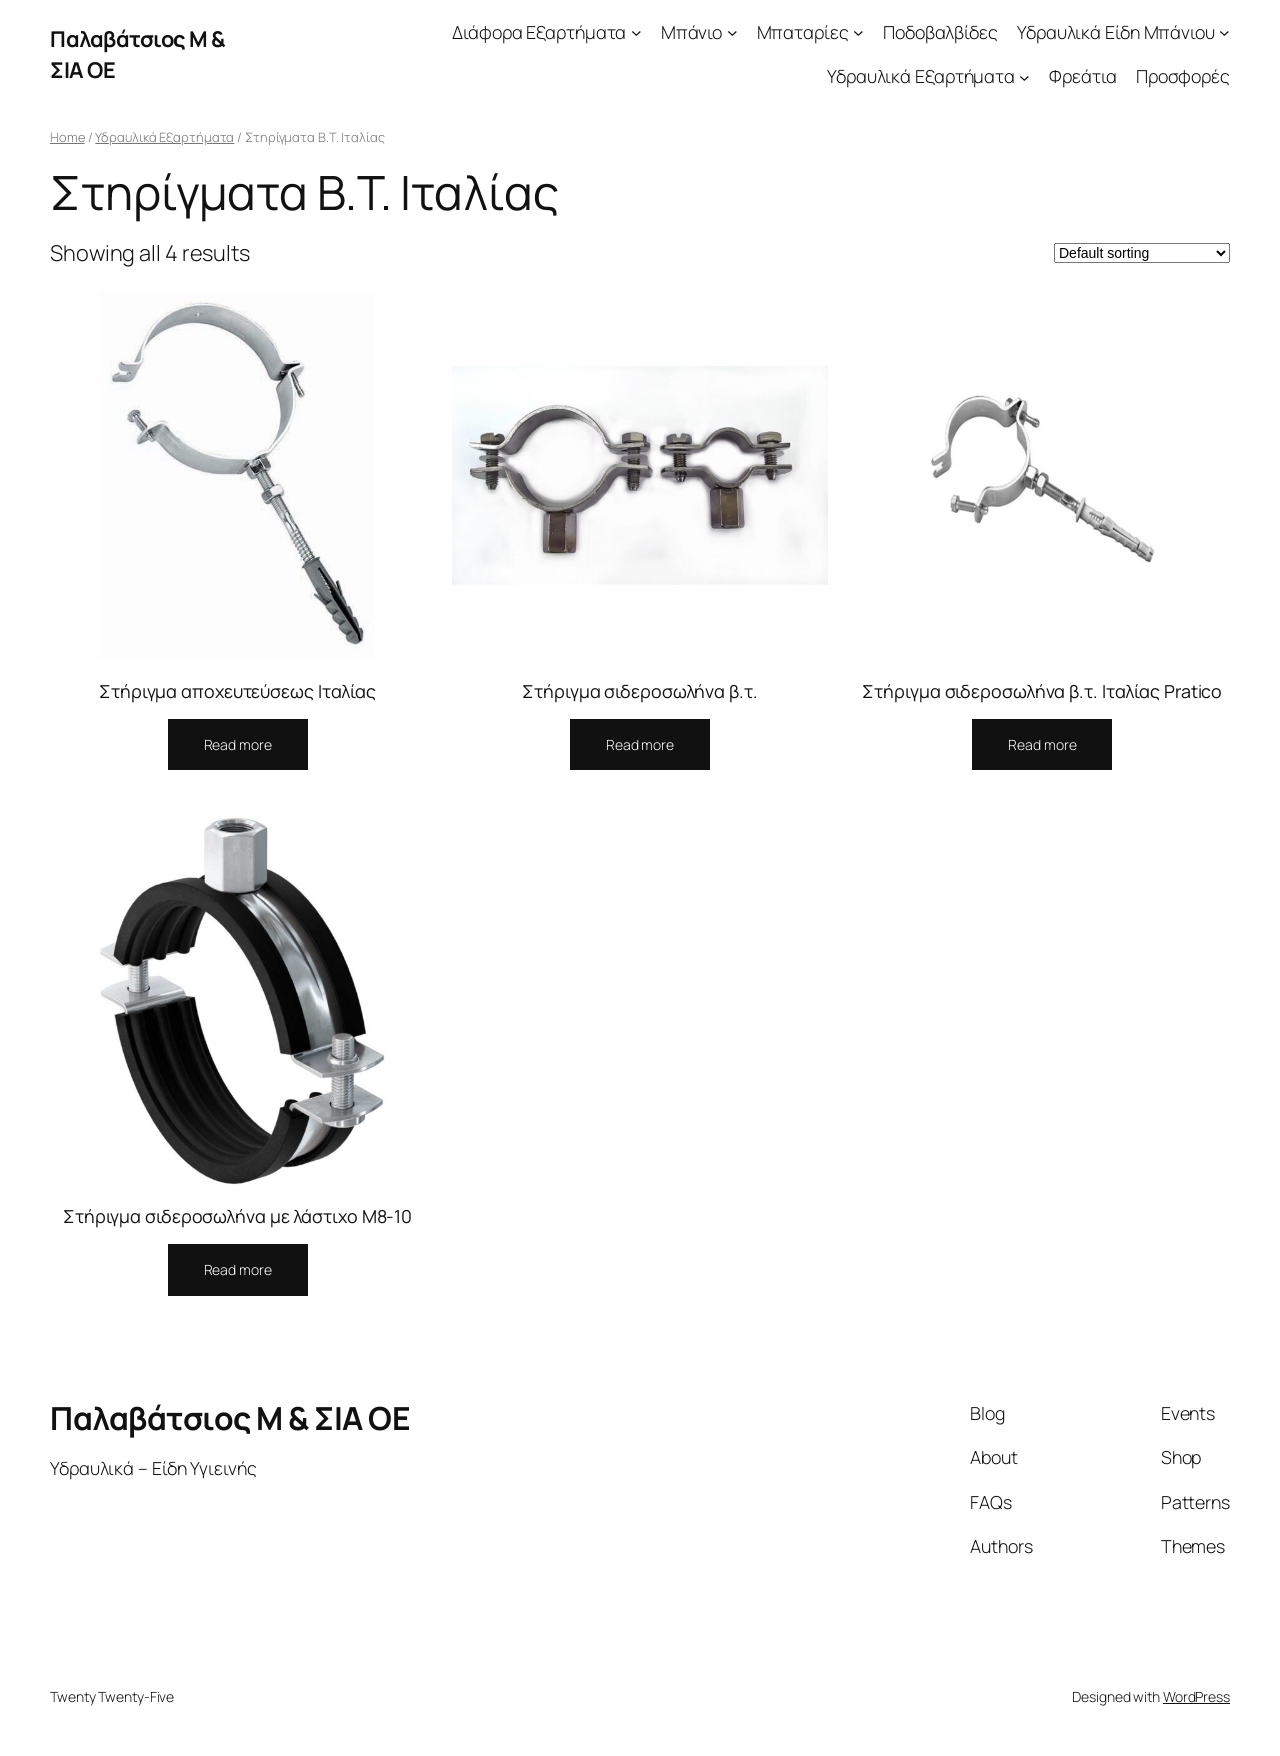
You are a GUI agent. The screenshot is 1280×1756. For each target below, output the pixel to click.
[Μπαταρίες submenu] (858, 32)
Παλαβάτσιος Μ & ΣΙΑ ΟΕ (230, 1418)
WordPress (1196, 1696)
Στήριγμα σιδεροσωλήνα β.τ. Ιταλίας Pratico (1042, 691)
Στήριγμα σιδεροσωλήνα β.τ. (639, 691)
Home (67, 137)
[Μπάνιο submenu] (732, 32)
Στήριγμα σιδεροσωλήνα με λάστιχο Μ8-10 (237, 1216)
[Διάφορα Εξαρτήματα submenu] (636, 32)
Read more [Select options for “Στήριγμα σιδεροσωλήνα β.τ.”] (640, 744)
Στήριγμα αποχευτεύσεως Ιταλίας (237, 691)
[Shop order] (1142, 253)
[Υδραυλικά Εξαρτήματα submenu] (1024, 76)
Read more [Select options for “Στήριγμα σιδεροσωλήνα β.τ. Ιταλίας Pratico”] (1042, 744)
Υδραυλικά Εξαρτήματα (164, 137)
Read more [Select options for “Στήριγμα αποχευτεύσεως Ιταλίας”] (238, 744)
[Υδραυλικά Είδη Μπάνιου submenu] (1224, 32)
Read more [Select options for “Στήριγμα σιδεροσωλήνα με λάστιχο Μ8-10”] (238, 1269)
